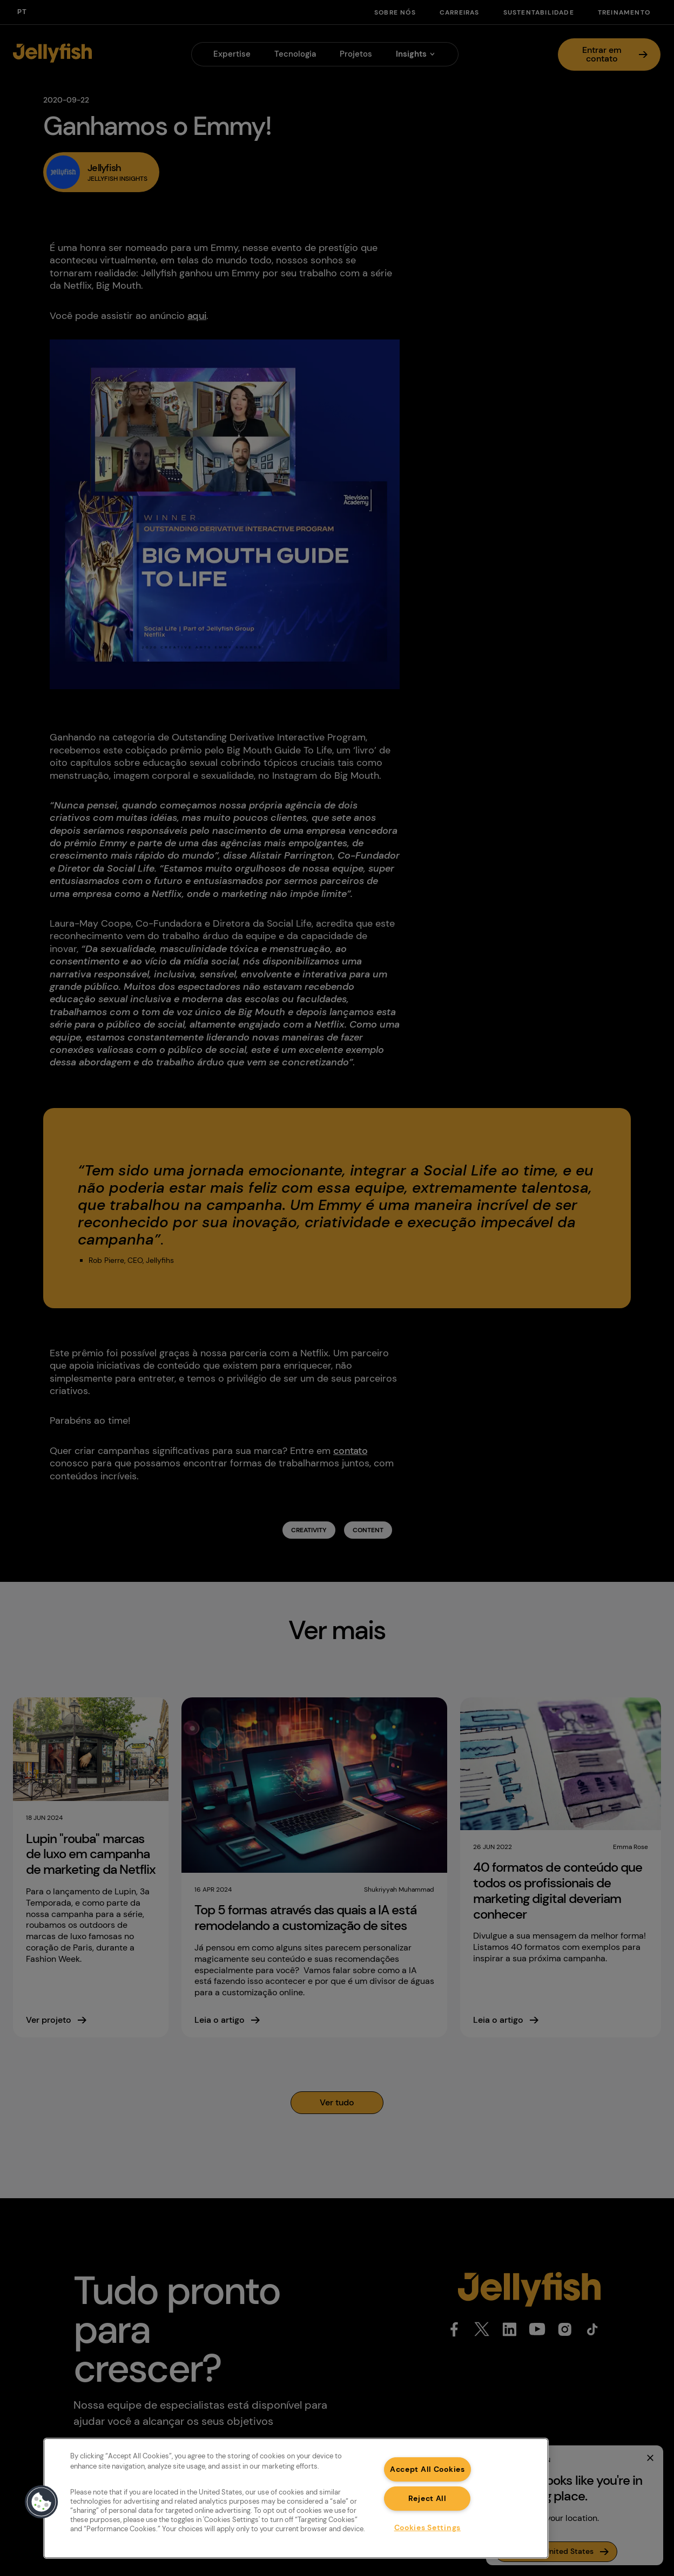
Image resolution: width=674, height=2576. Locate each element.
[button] (41, 2502)
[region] (296, 2498)
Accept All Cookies (427, 2469)
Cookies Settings (427, 2527)
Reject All (427, 2498)
